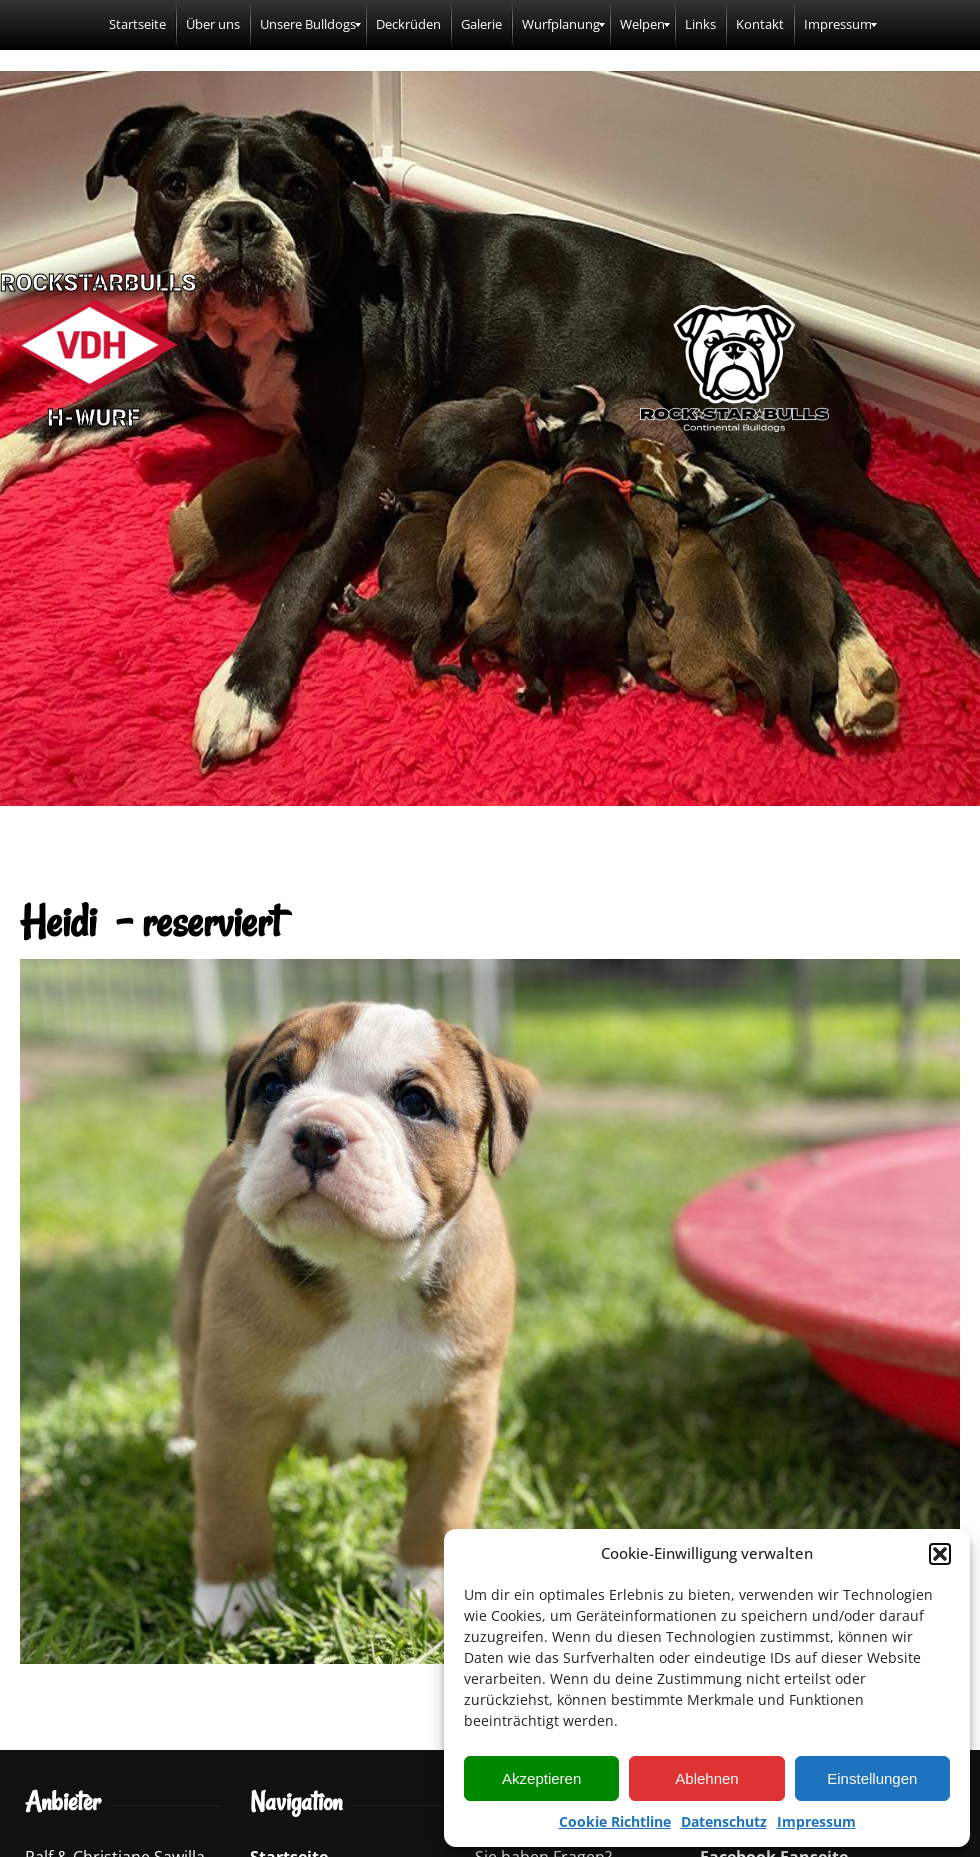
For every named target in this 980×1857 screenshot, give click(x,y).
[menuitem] (137, 25)
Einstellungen (872, 1778)
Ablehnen (706, 1778)
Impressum (816, 1821)
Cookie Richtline (615, 1821)
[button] (940, 1554)
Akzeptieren (541, 1778)
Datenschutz (724, 1821)
